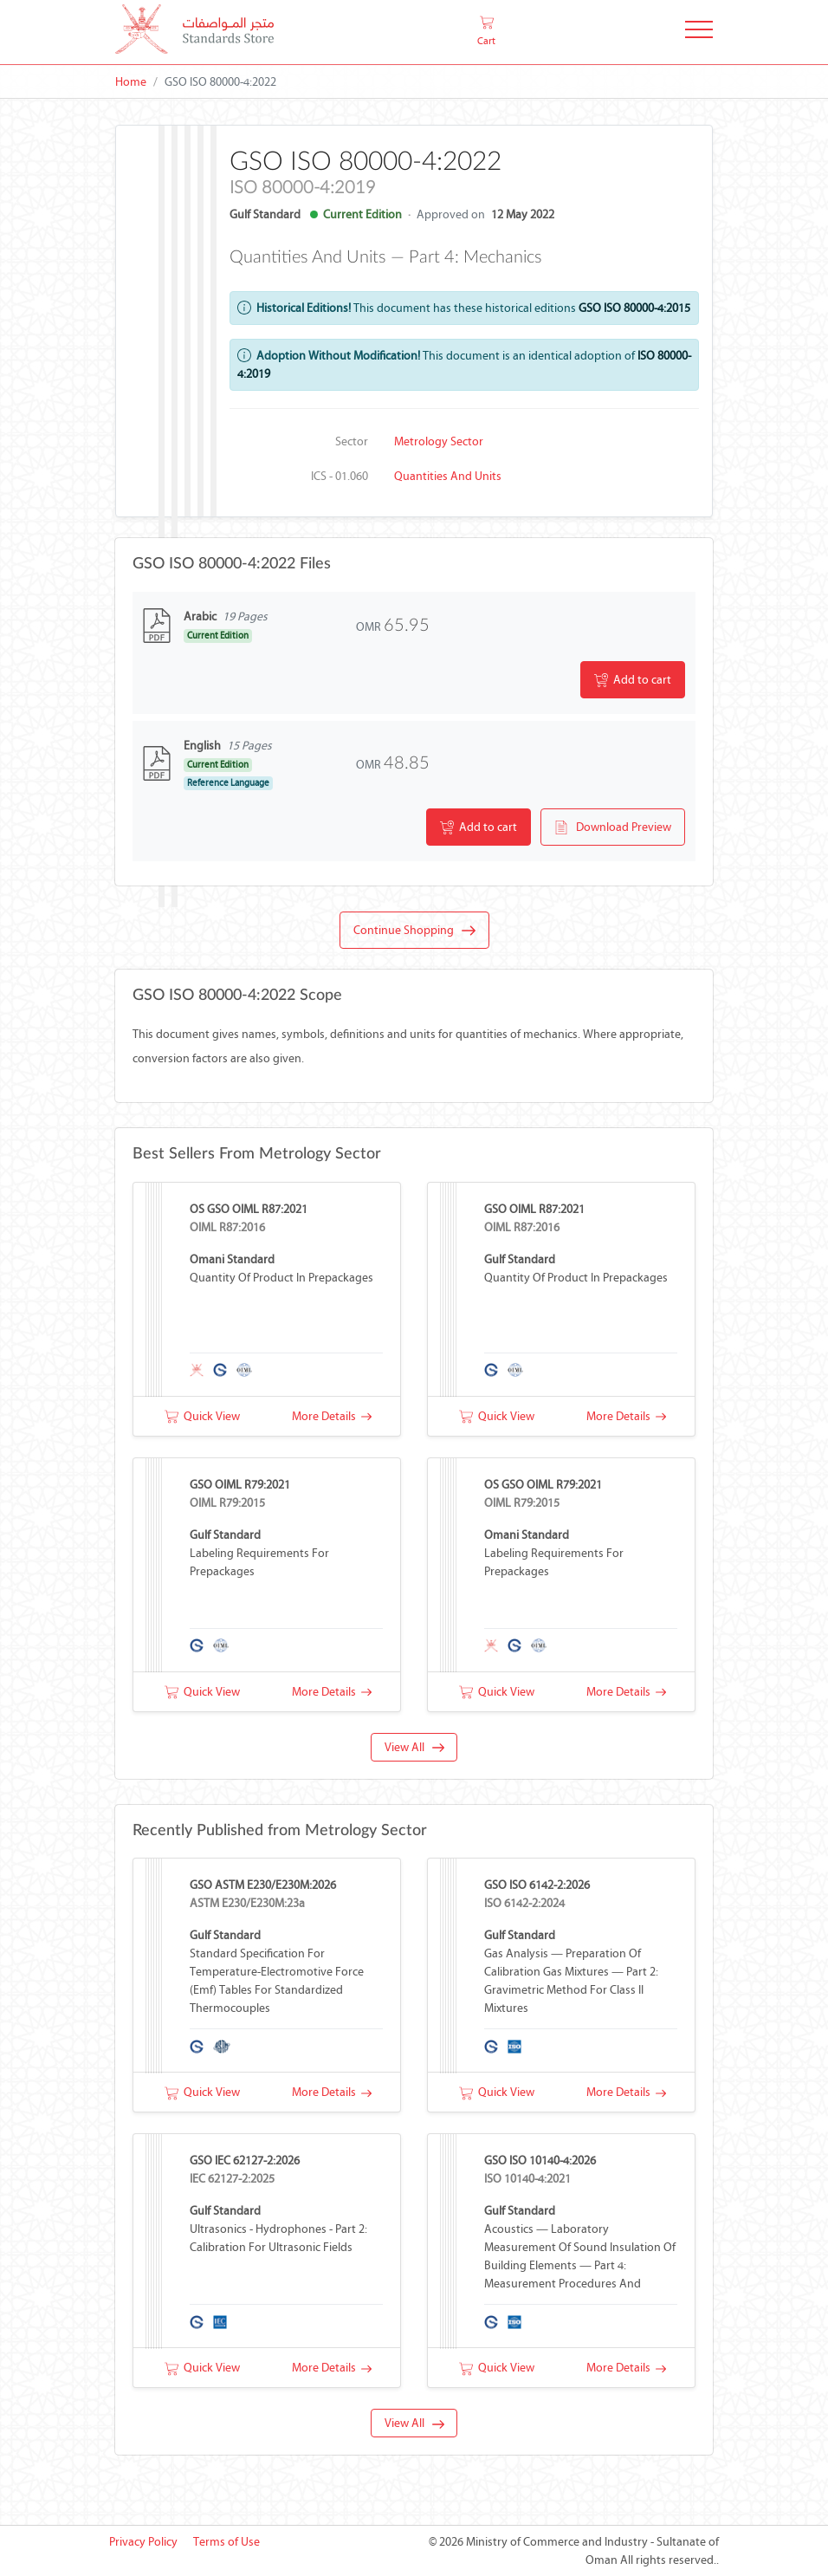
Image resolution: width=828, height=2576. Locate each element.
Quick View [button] (202, 1416)
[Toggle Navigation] (699, 32)
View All (414, 1747)
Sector (351, 441)
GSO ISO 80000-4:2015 (634, 308)
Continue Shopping (414, 930)
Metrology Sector (438, 441)
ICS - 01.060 (339, 476)
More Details (332, 1416)
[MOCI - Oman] (194, 32)
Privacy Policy (143, 2541)
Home (130, 82)
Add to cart (632, 680)
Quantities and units (447, 476)
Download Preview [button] (612, 827)
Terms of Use (226, 2541)
